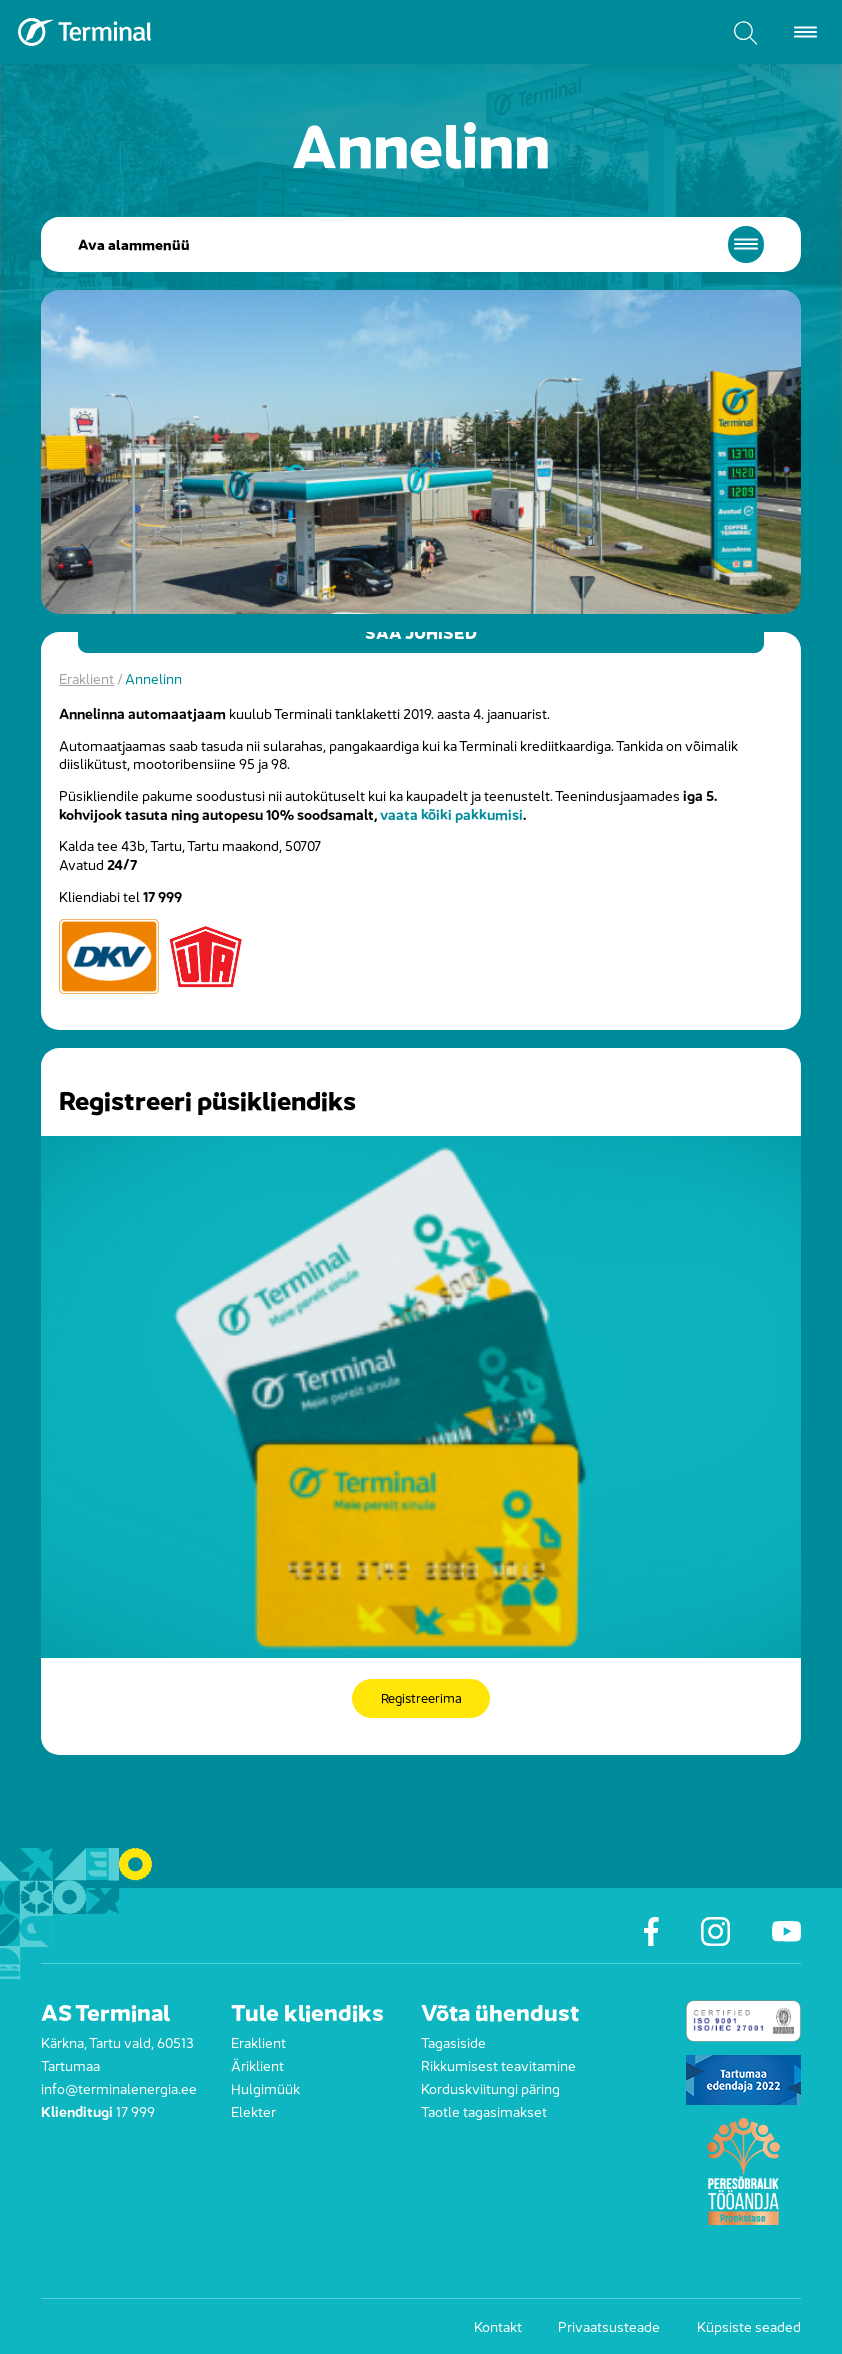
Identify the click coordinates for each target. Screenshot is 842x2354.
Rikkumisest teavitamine (498, 2064)
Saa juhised (421, 632)
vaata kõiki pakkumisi (451, 813)
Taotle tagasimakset (484, 2110)
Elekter (253, 2110)
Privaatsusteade (609, 2326)
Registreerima (421, 1698)
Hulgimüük (265, 2087)
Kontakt (498, 2326)
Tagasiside (453, 2041)
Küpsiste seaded (749, 2326)
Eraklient (86, 677)
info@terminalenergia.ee (119, 2087)
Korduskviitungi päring (490, 2087)
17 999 (135, 2110)
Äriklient (257, 2064)
